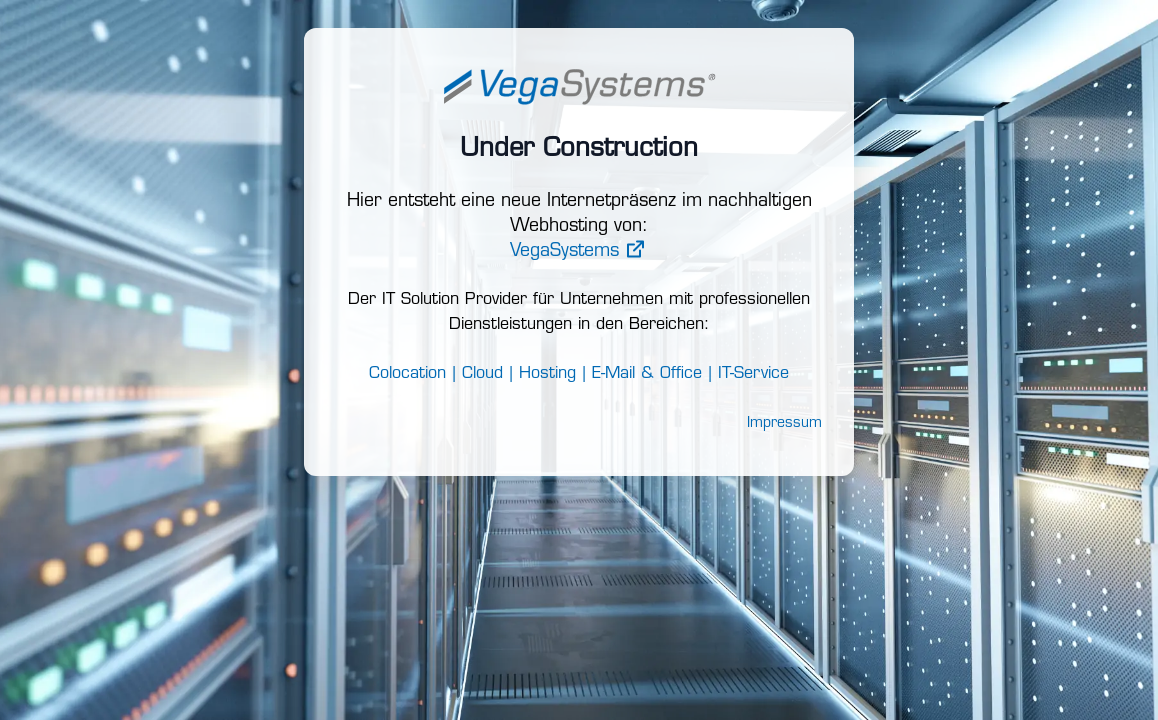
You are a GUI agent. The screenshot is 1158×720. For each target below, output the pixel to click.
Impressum (784, 423)
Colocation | (412, 374)
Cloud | (487, 374)
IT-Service (753, 374)
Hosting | (552, 374)
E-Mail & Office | (652, 374)
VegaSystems (579, 251)
